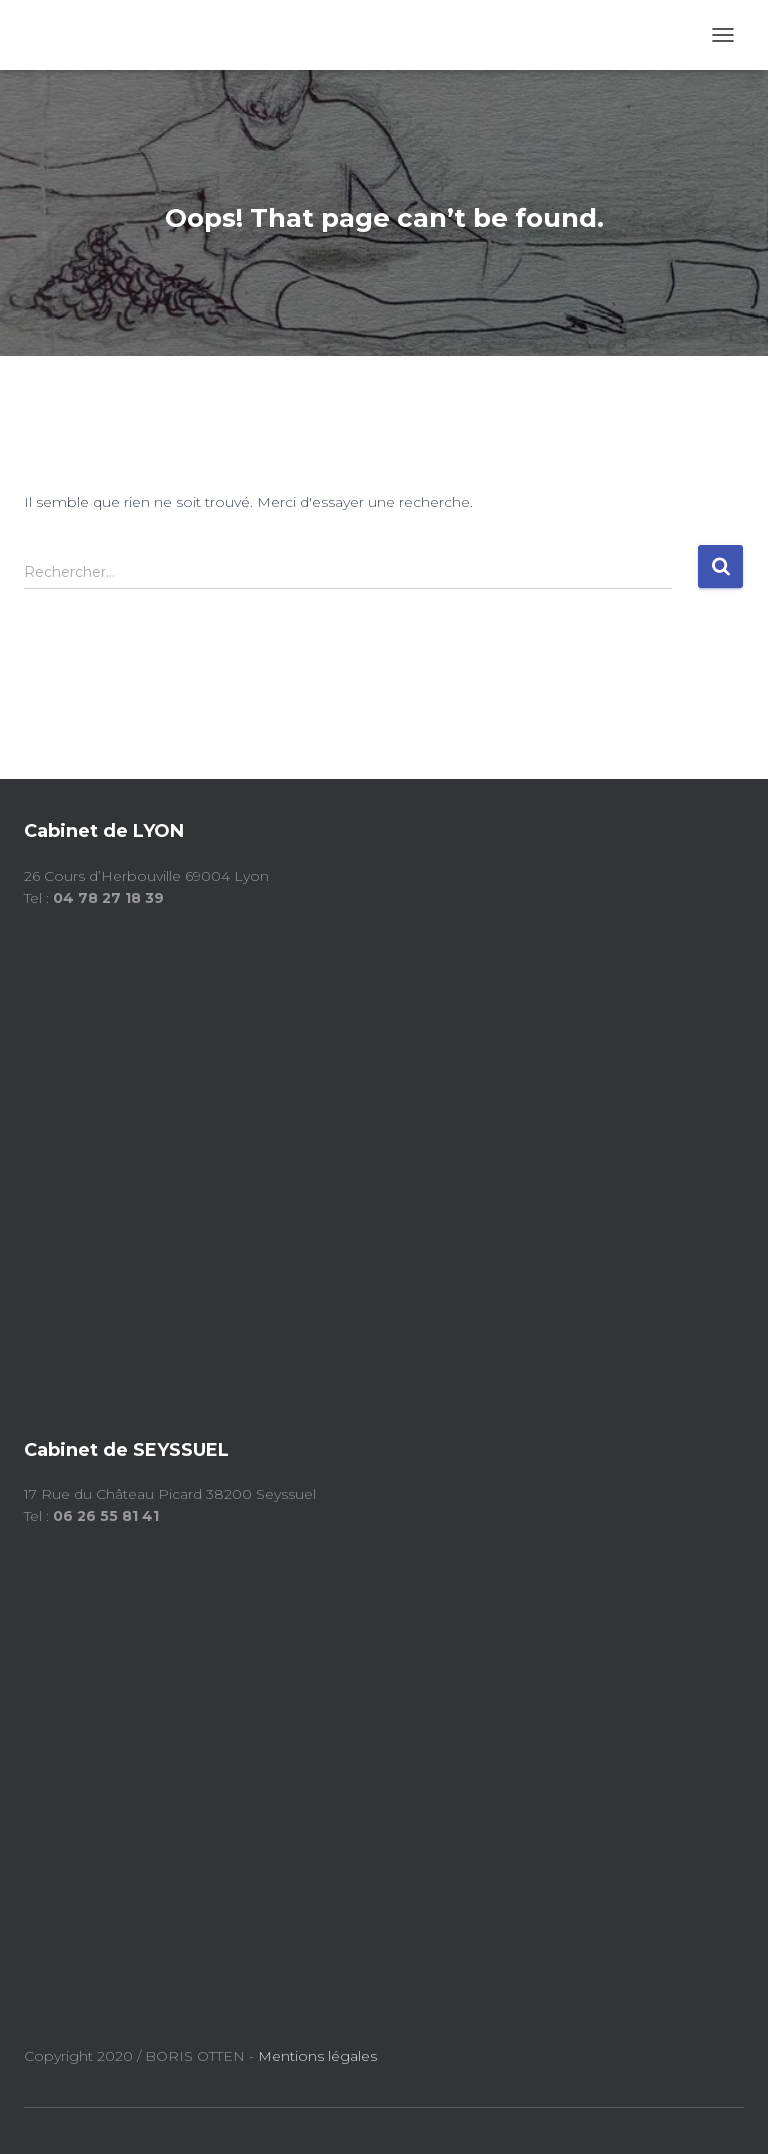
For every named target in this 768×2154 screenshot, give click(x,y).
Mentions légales (319, 2056)
